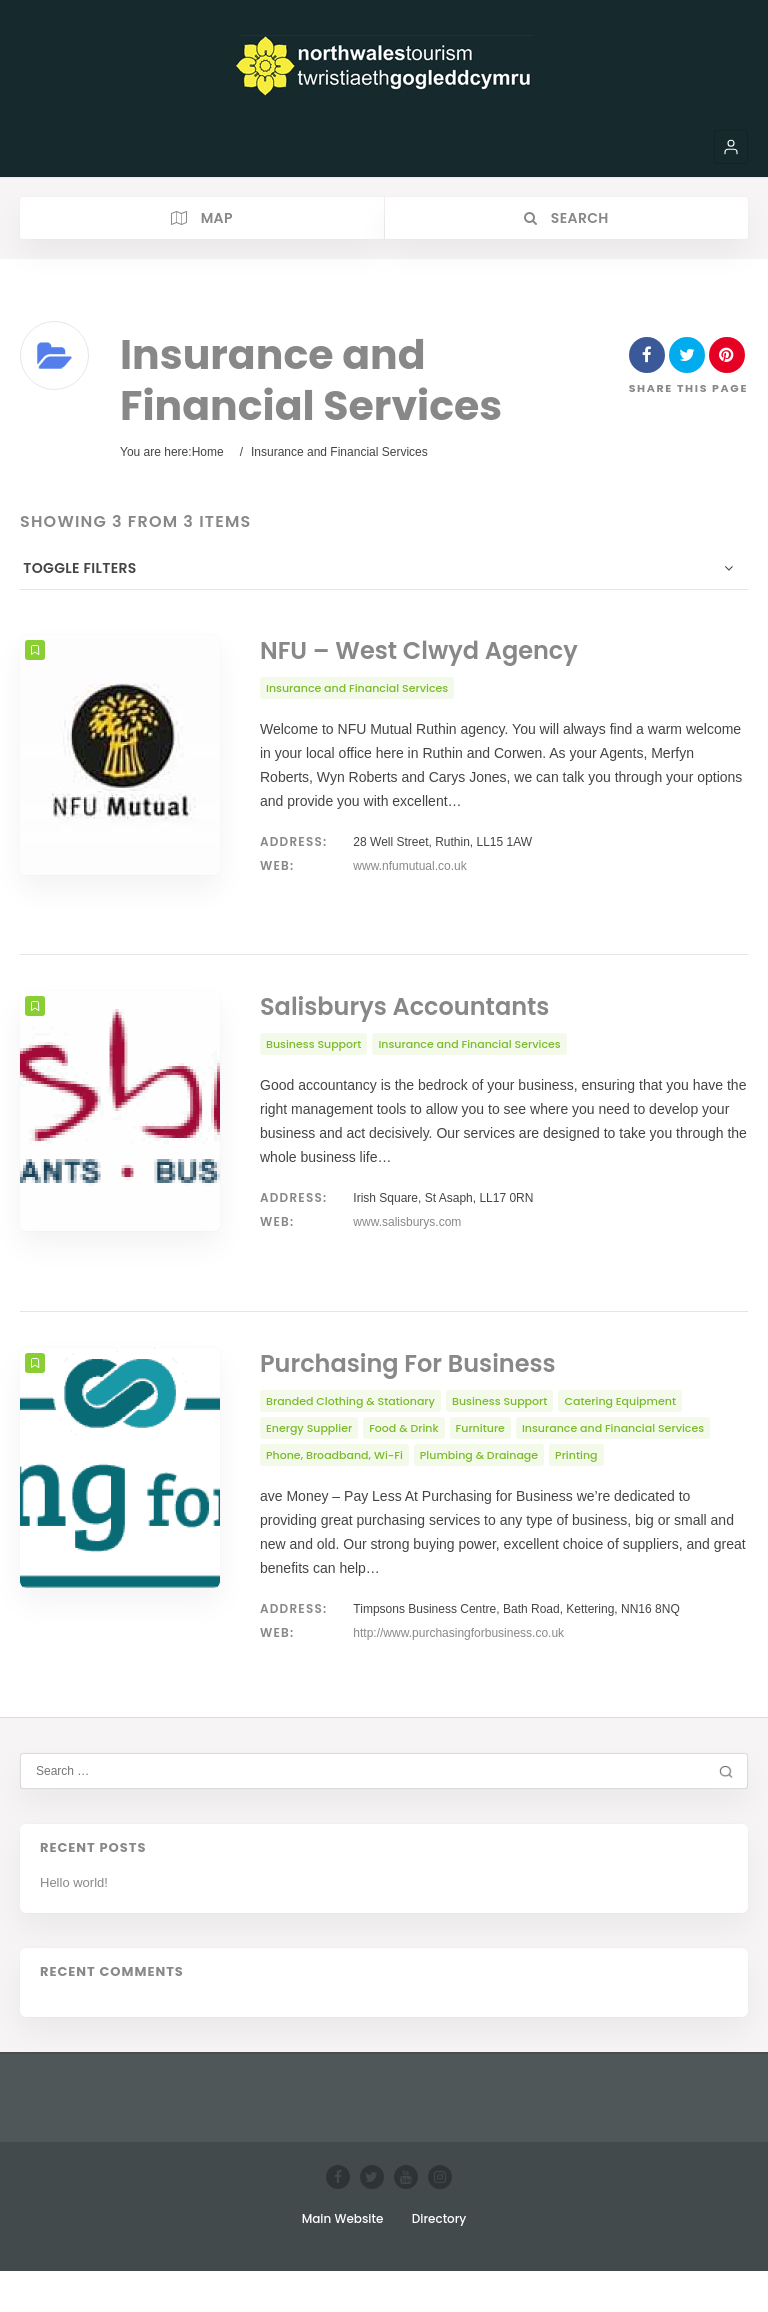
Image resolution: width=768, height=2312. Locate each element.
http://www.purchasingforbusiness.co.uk (458, 1674)
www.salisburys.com (407, 1243)
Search (566, 218)
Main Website (343, 2259)
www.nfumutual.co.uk (409, 866)
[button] (731, 147)
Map (202, 218)
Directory (439, 2259)
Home (208, 452)
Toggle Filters (76, 568)
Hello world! (74, 1923)
